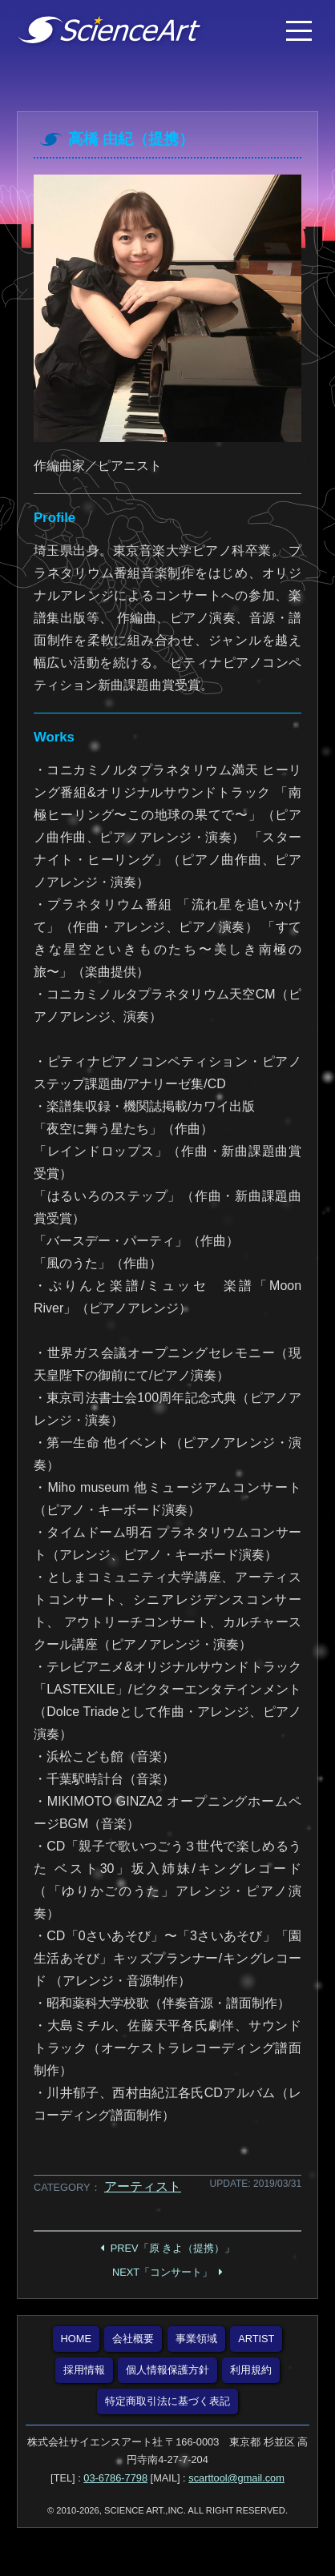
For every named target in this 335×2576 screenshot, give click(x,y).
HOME (76, 2339)
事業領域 (196, 2339)
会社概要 (133, 2339)
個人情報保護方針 (167, 2370)
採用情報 (84, 2370)
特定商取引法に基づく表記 (167, 2401)
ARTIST (256, 2339)
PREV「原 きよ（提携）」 (173, 2248)
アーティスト (142, 2186)
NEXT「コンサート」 (162, 2272)
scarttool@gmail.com (236, 2478)
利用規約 (251, 2370)
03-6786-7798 (115, 2478)
